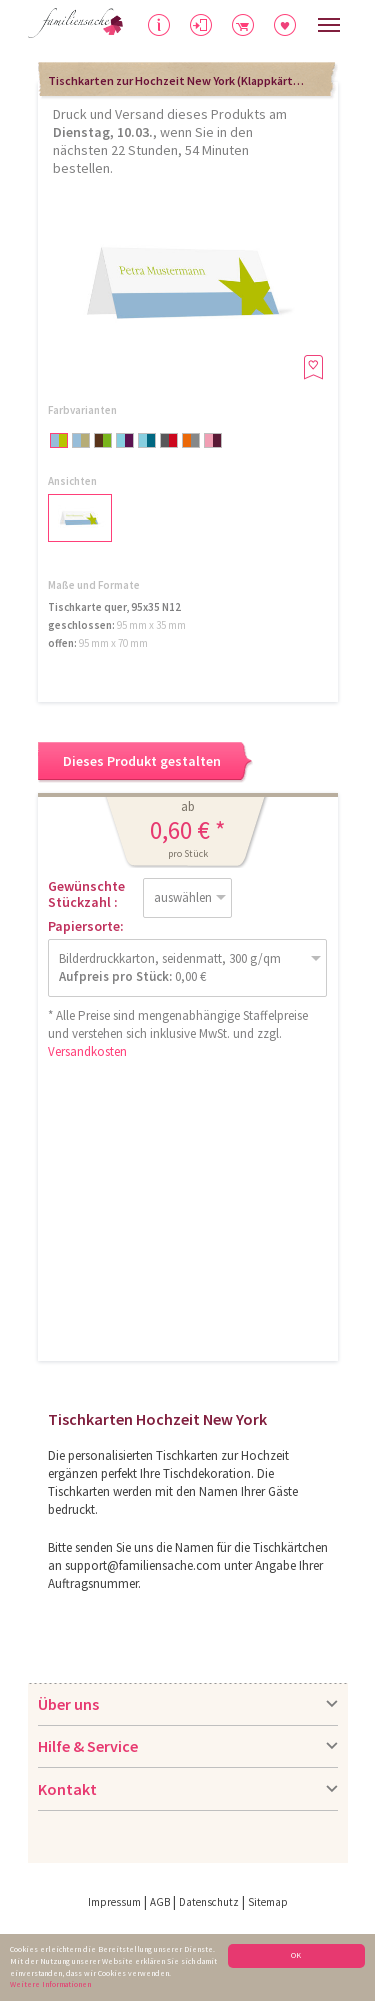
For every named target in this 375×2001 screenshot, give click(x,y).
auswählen (183, 897)
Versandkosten (87, 1051)
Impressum (114, 1902)
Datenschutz (209, 1902)
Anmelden (217, 27)
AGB (160, 1902)
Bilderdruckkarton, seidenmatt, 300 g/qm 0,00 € (170, 967)
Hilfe (159, 30)
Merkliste (297, 22)
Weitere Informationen (50, 1984)
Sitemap (268, 1902)
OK (296, 1955)
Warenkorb (261, 22)
